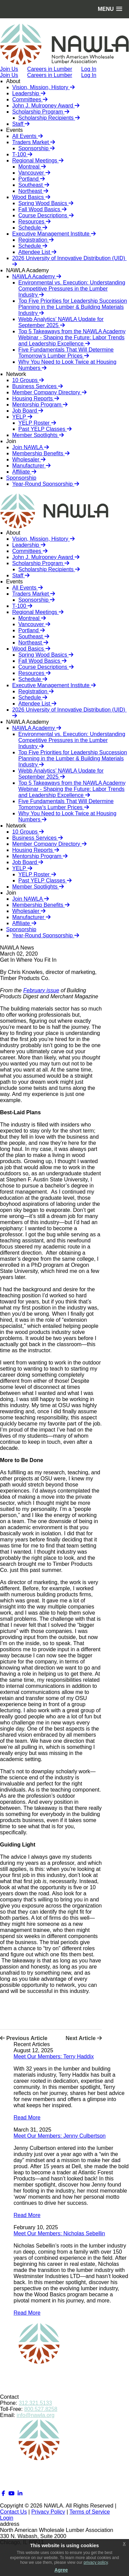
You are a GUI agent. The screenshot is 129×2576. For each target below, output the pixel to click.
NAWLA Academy (27, 270)
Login (6, 2518)
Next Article (84, 2038)
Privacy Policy (48, 2512)
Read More (27, 2117)
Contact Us (13, 2512)
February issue (41, 990)
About (13, 81)
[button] (110, 9)
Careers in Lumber (49, 75)
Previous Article (24, 2038)
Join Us (9, 75)
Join (11, 441)
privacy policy (96, 2562)
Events (14, 130)
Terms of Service (90, 2512)
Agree (61, 2570)
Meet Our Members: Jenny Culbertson (60, 2136)
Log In (88, 75)
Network (16, 374)
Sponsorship (21, 478)
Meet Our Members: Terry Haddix (54, 2056)
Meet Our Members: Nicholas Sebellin (59, 2233)
